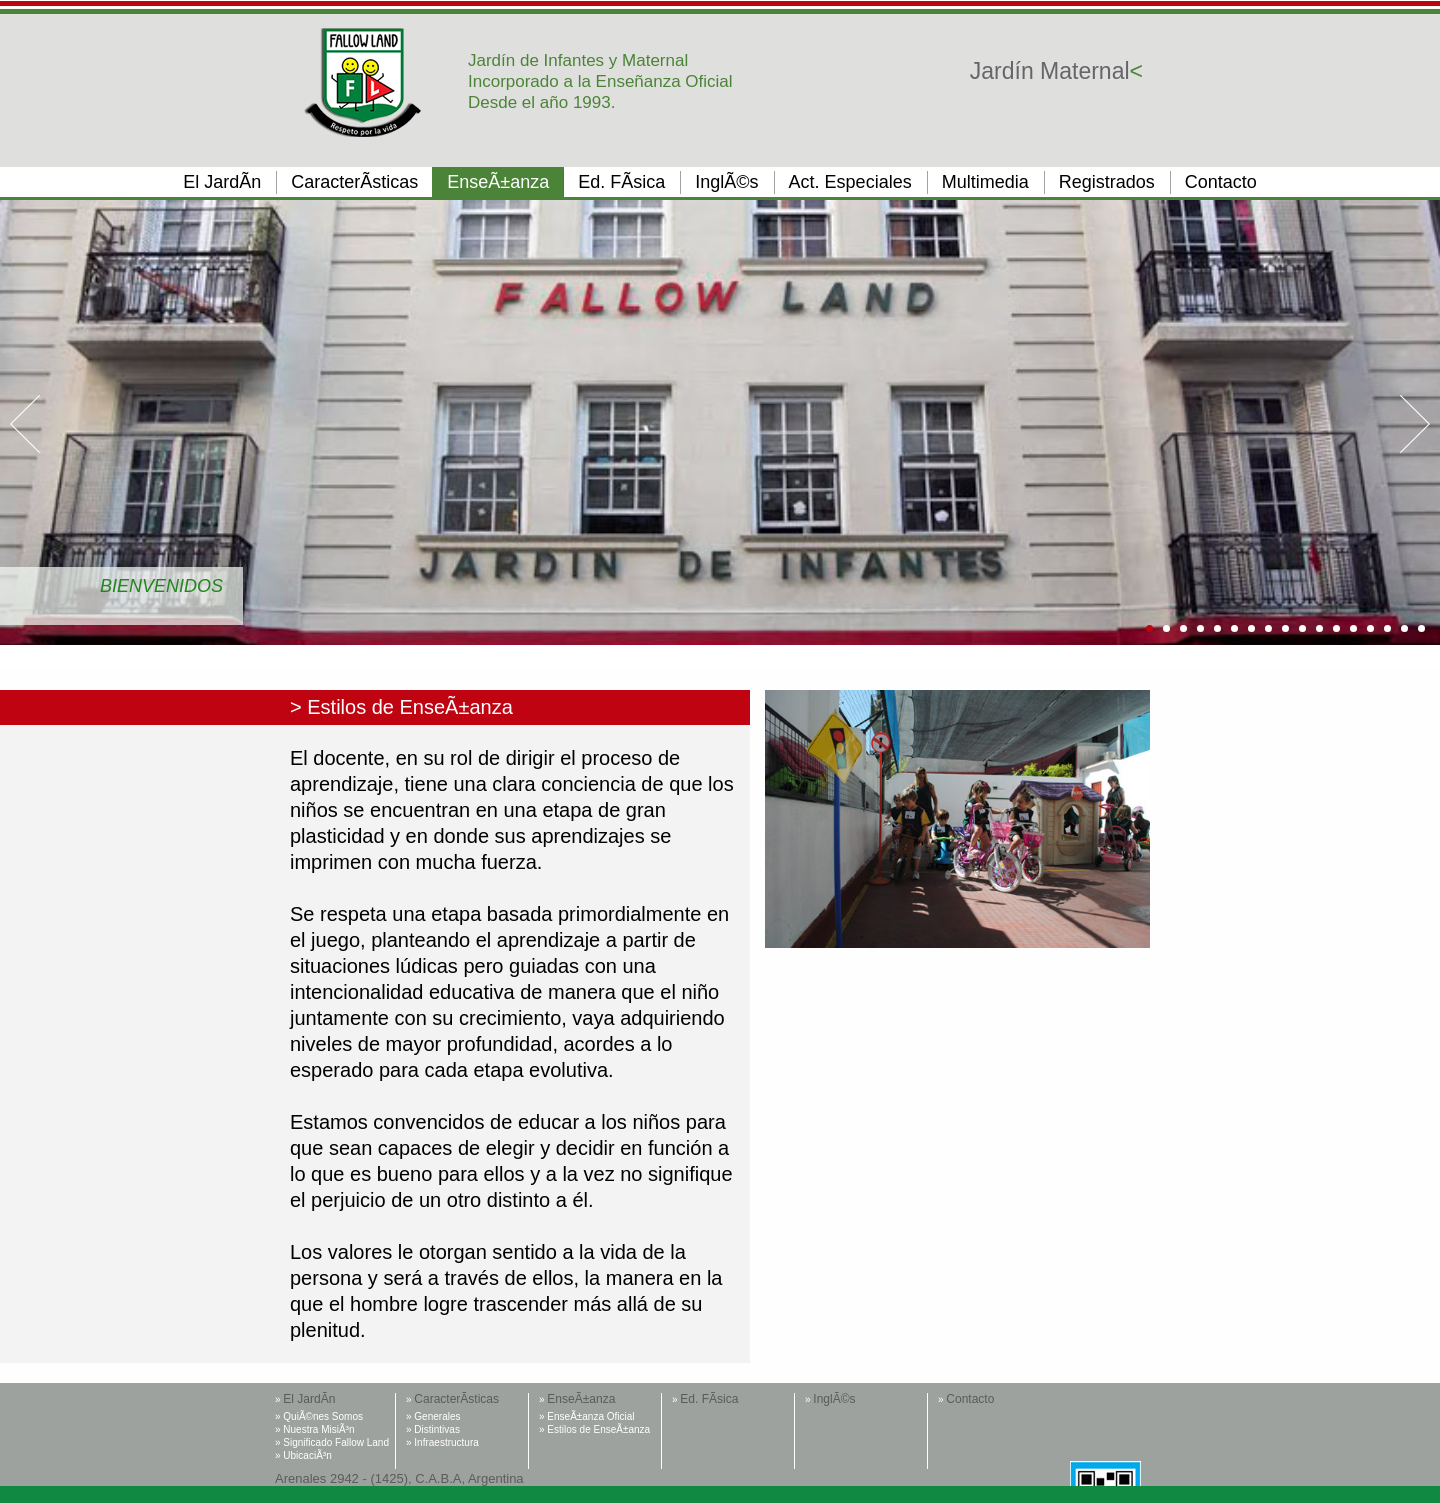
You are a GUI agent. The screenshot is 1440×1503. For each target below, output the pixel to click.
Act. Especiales (850, 182)
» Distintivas (433, 1429)
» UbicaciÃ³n (303, 1455)
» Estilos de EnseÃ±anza (594, 1429)
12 (1336, 628)
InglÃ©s (726, 182)
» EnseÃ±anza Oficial (587, 1416)
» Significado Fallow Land (332, 1442)
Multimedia (985, 182)
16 (1404, 628)
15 (1387, 628)
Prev (25, 424)
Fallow (363, 82)
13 (1353, 628)
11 (1319, 628)
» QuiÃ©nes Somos (319, 1416)
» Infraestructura (442, 1442)
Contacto (1221, 182)
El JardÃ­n (222, 182)
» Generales (433, 1416)
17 (1421, 628)
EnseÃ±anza (498, 182)
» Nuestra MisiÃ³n (314, 1429)
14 (1370, 628)
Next (1415, 424)
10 (1302, 628)
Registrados (1107, 182)
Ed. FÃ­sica (621, 182)
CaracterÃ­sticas (354, 182)
